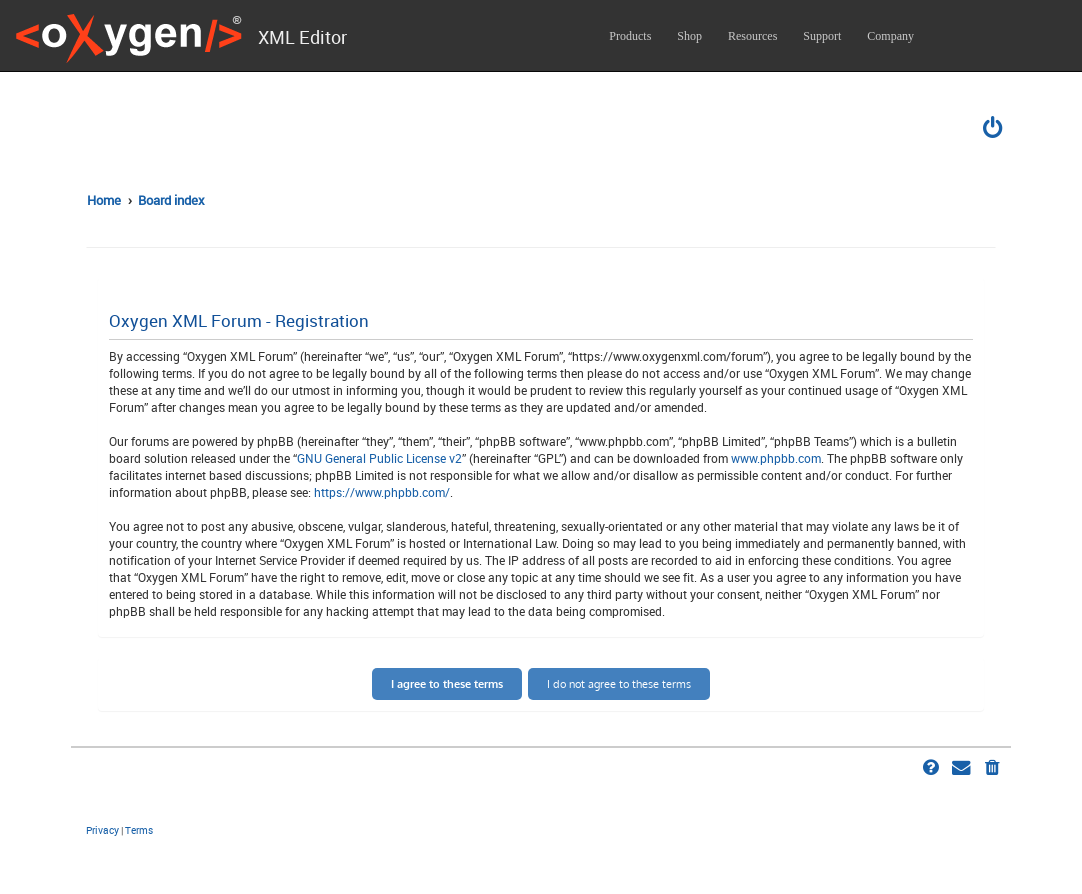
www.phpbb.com (776, 458)
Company (890, 36)
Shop (689, 36)
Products (630, 36)
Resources (752, 36)
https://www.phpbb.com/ (382, 492)
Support (822, 36)
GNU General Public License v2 (379, 458)
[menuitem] (994, 130)
